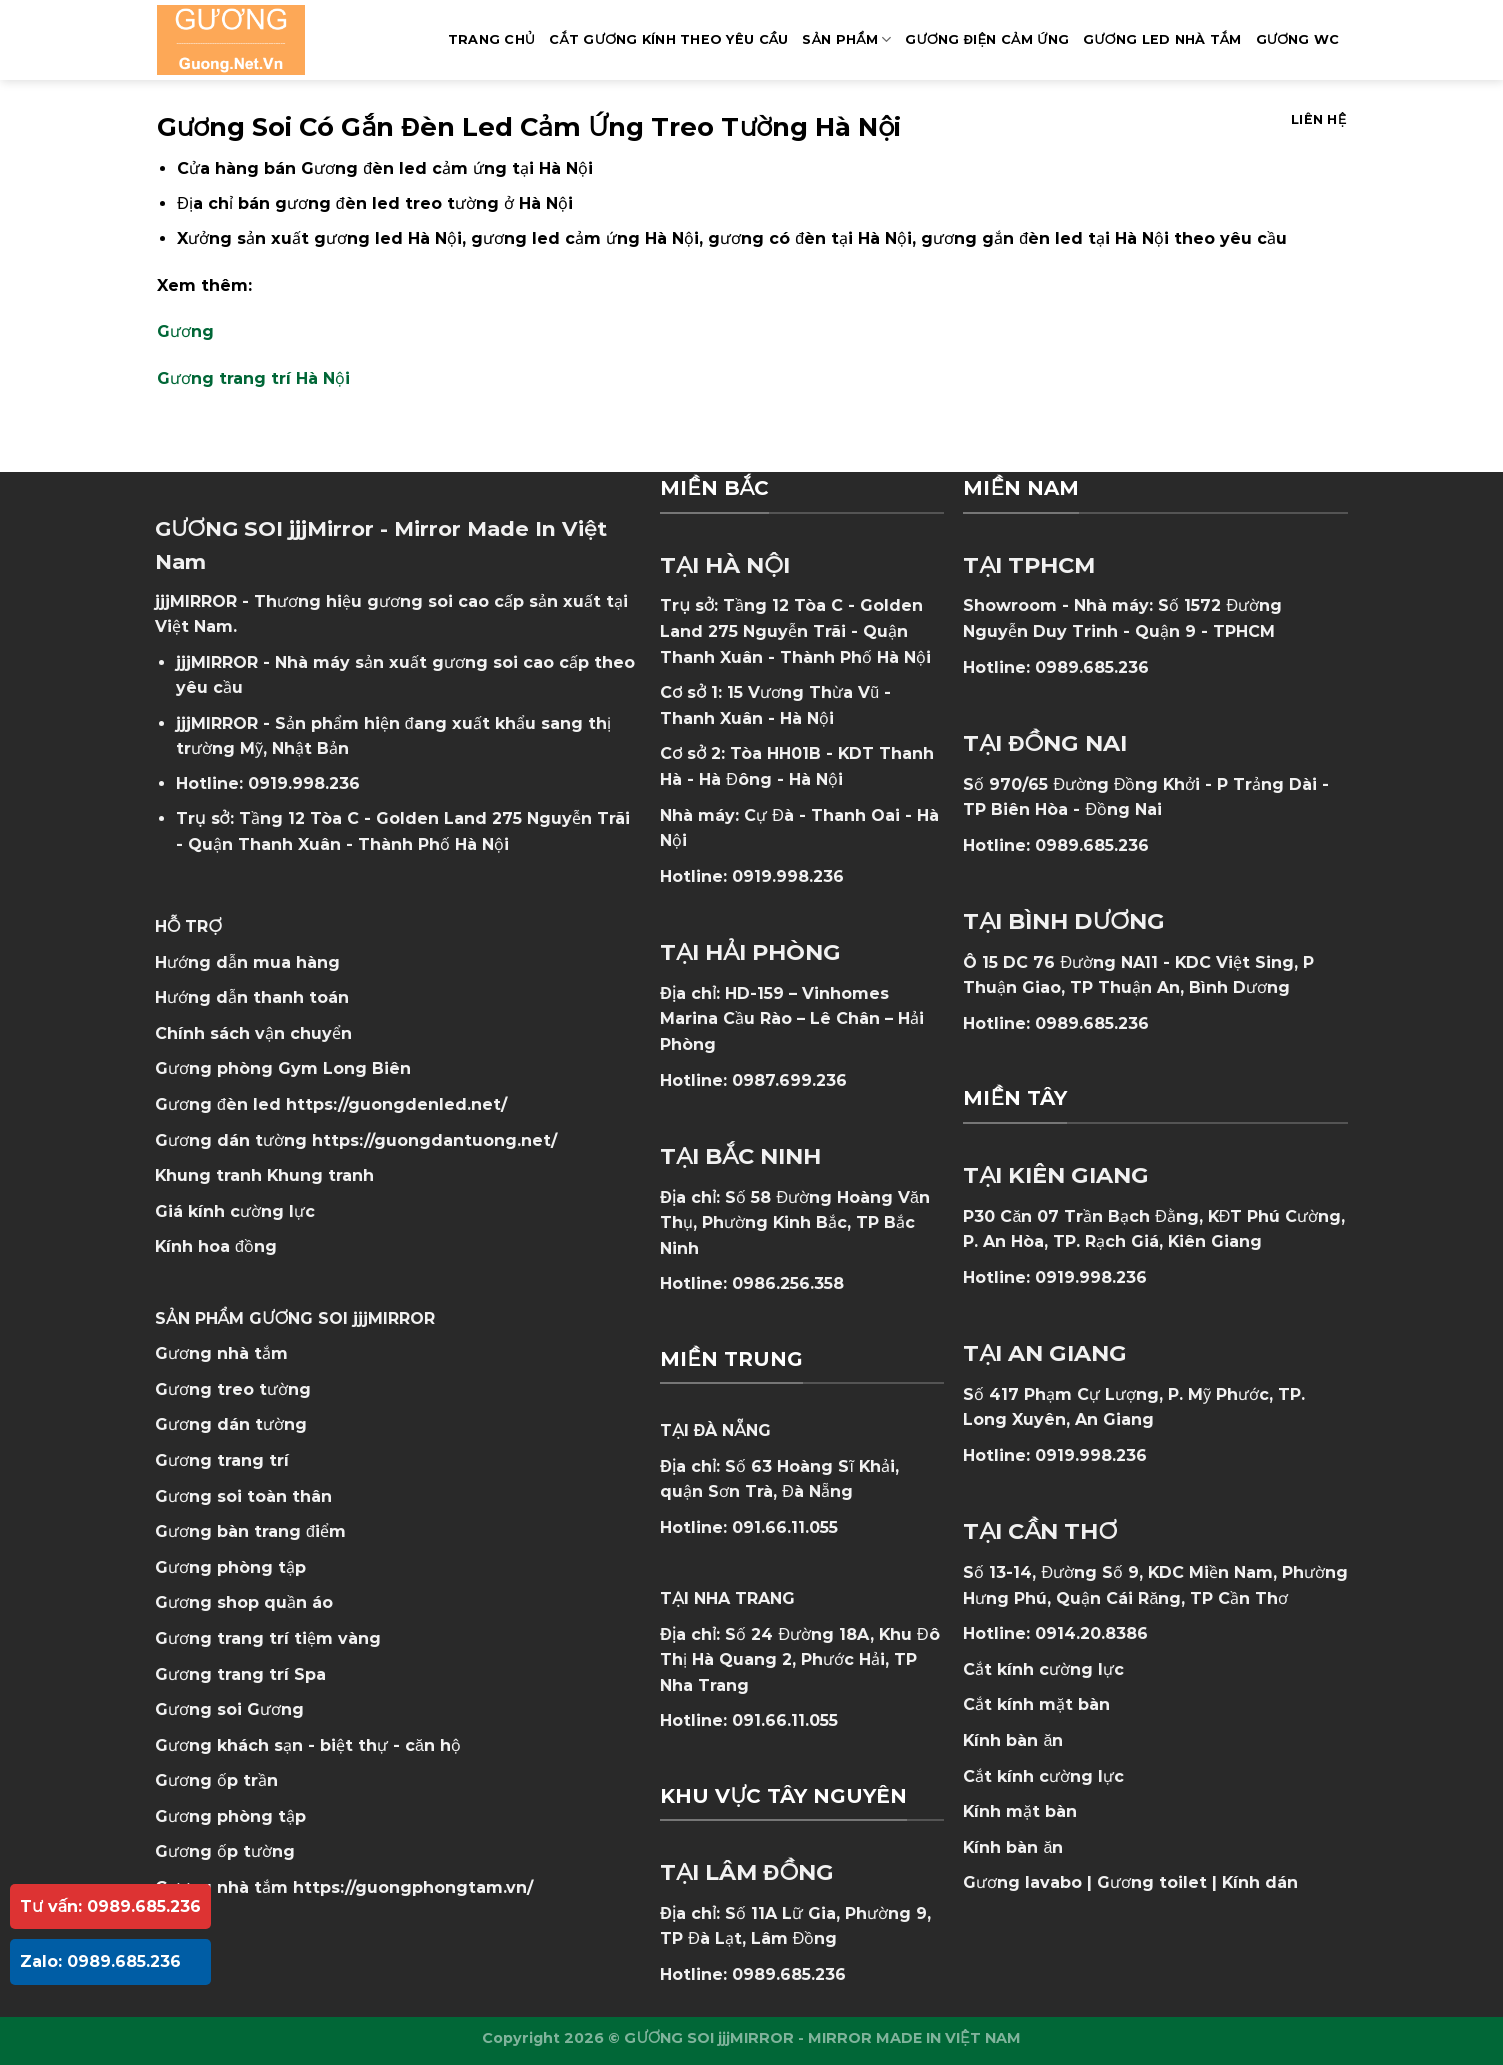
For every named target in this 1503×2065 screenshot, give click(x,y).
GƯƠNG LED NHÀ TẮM (1162, 39)
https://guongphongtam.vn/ (413, 1887)
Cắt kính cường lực (1043, 1669)
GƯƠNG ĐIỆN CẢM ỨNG (987, 39)
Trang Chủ (491, 39)
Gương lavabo (1022, 1882)
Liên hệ (1318, 119)
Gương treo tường (233, 1389)
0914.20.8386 (1091, 1633)
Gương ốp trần (216, 1780)
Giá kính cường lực (235, 1211)
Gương (185, 331)
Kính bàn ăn (1013, 1740)
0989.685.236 (789, 1974)
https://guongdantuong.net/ (434, 1140)
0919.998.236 (304, 783)
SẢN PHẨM (846, 39)
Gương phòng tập (230, 1816)
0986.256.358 (788, 1283)
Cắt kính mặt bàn (1036, 1704)
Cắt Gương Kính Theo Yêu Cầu (668, 39)
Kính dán (1260, 1882)
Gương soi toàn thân (243, 1496)
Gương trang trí (222, 1460)
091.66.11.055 (785, 1527)
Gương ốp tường (225, 1851)
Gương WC (1298, 39)
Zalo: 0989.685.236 (100, 1961)
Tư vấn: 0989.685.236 (110, 1906)
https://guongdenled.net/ (396, 1104)
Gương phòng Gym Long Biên (283, 1068)
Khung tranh (320, 1175)
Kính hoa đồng (216, 1246)
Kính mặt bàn (1020, 1811)
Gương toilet (1152, 1882)
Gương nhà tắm (221, 1353)
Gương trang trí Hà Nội (253, 378)
